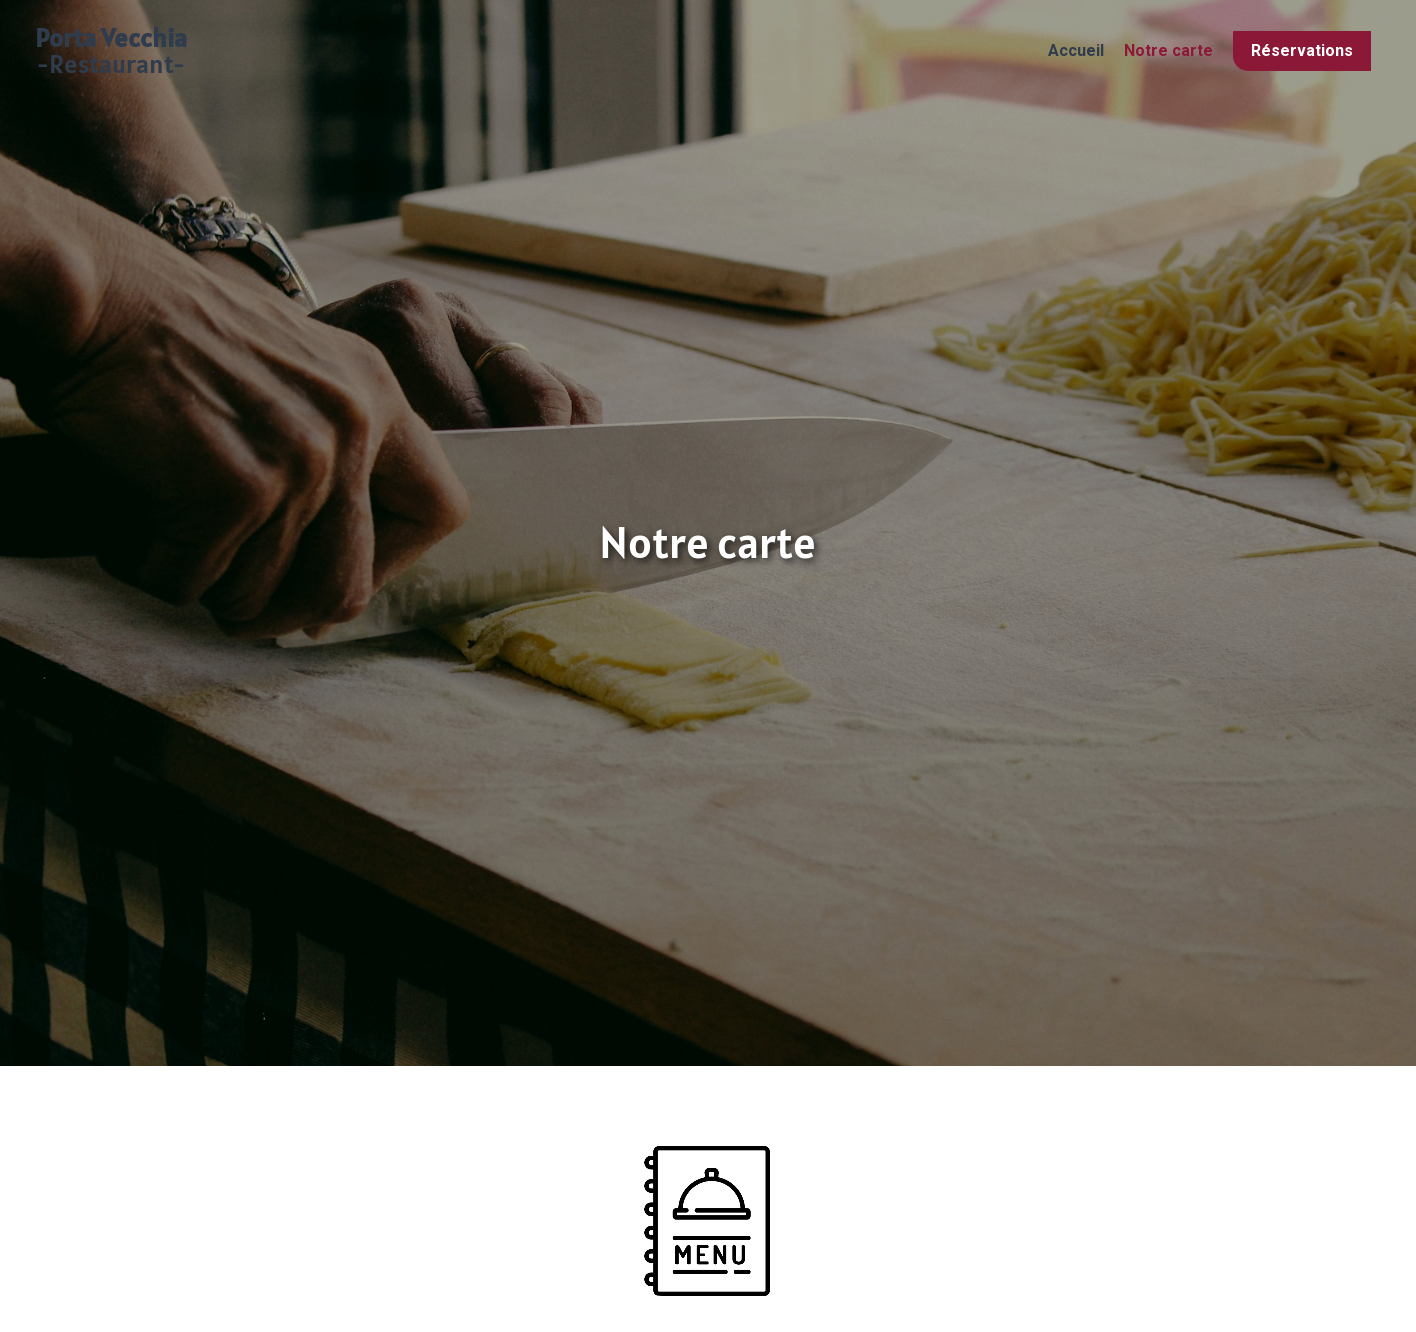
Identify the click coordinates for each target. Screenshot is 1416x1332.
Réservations (1302, 50)
